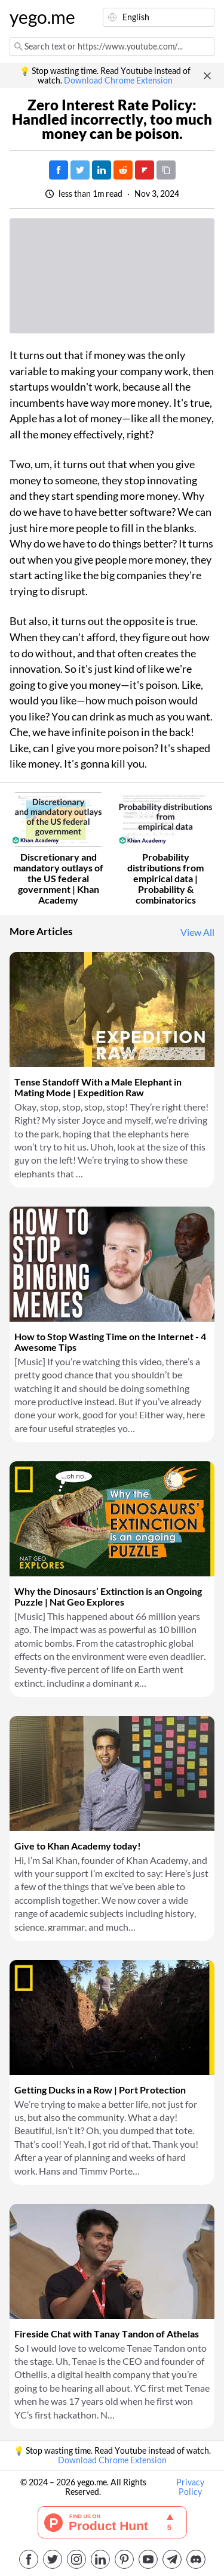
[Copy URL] (166, 170)
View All (197, 932)
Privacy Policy (190, 2487)
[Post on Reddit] (123, 170)
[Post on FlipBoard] (144, 170)
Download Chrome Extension (118, 80)
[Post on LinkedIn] (101, 170)
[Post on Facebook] (58, 170)
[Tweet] (80, 170)
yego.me (38, 17)
